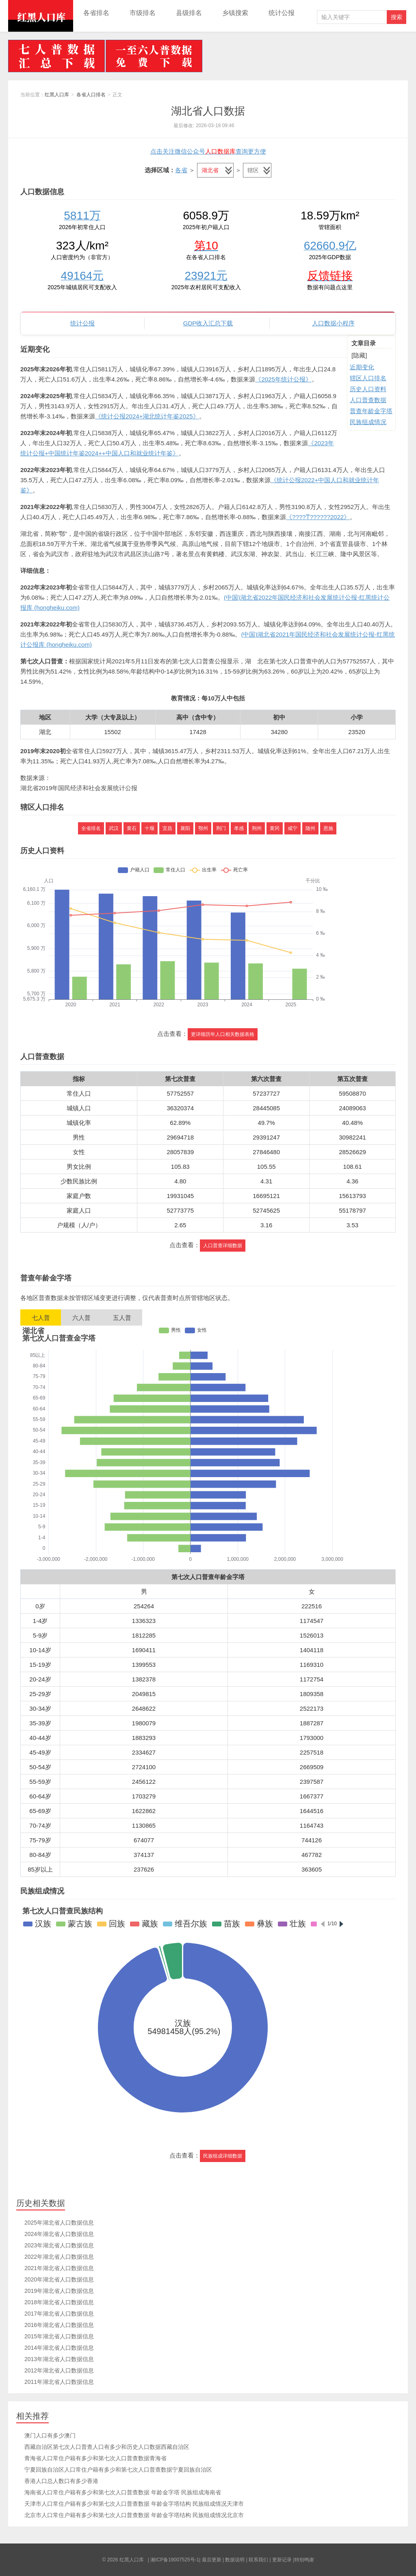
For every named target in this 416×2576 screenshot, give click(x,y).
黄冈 (275, 828)
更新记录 (282, 2560)
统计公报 (282, 12)
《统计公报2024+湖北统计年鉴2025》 (147, 416)
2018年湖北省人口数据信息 (59, 2302)
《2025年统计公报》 (283, 379)
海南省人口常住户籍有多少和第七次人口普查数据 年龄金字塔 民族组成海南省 (122, 2492)
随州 (310, 828)
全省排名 (91, 828)
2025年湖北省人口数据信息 (59, 2222)
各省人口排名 (91, 94)
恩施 (328, 828)
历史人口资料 (368, 389)
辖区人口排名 (368, 378)
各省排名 (96, 12)
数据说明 (235, 2560)
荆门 (221, 828)
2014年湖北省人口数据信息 (59, 2347)
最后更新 (211, 2560)
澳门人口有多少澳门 (50, 2435)
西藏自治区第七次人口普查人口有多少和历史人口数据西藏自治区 (106, 2447)
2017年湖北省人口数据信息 (59, 2313)
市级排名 (143, 12)
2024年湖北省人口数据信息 (59, 2234)
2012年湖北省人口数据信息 (59, 2370)
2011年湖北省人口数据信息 (59, 2382)
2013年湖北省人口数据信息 (59, 2359)
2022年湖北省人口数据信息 (59, 2256)
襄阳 (185, 828)
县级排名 (189, 12)
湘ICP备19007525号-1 (174, 2560)
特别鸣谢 (304, 2560)
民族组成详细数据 (222, 2156)
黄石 (131, 828)
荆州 (257, 828)
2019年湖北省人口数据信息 (59, 2291)
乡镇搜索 (235, 12)
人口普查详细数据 (222, 1245)
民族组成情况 (368, 421)
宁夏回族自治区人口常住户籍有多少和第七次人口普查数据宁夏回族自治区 (118, 2469)
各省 (181, 170)
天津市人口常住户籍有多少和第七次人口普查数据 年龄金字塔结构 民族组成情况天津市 (134, 2503)
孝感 (239, 828)
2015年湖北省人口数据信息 (59, 2336)
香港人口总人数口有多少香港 (61, 2481)
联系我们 (258, 2560)
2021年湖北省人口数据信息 (59, 2268)
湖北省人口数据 (208, 111)
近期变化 (362, 367)
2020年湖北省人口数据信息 (59, 2279)
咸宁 (292, 828)
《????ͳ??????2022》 (318, 516)
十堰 (149, 828)
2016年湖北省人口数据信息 (59, 2325)
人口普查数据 (368, 399)
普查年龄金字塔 (371, 410)
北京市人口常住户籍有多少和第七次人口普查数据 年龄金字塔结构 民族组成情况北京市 (134, 2515)
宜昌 (167, 828)
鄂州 (203, 828)
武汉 (114, 828)
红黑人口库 (40, 16)
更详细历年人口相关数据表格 (222, 1034)
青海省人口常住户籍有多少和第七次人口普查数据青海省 (95, 2458)
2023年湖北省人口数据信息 (59, 2245)
